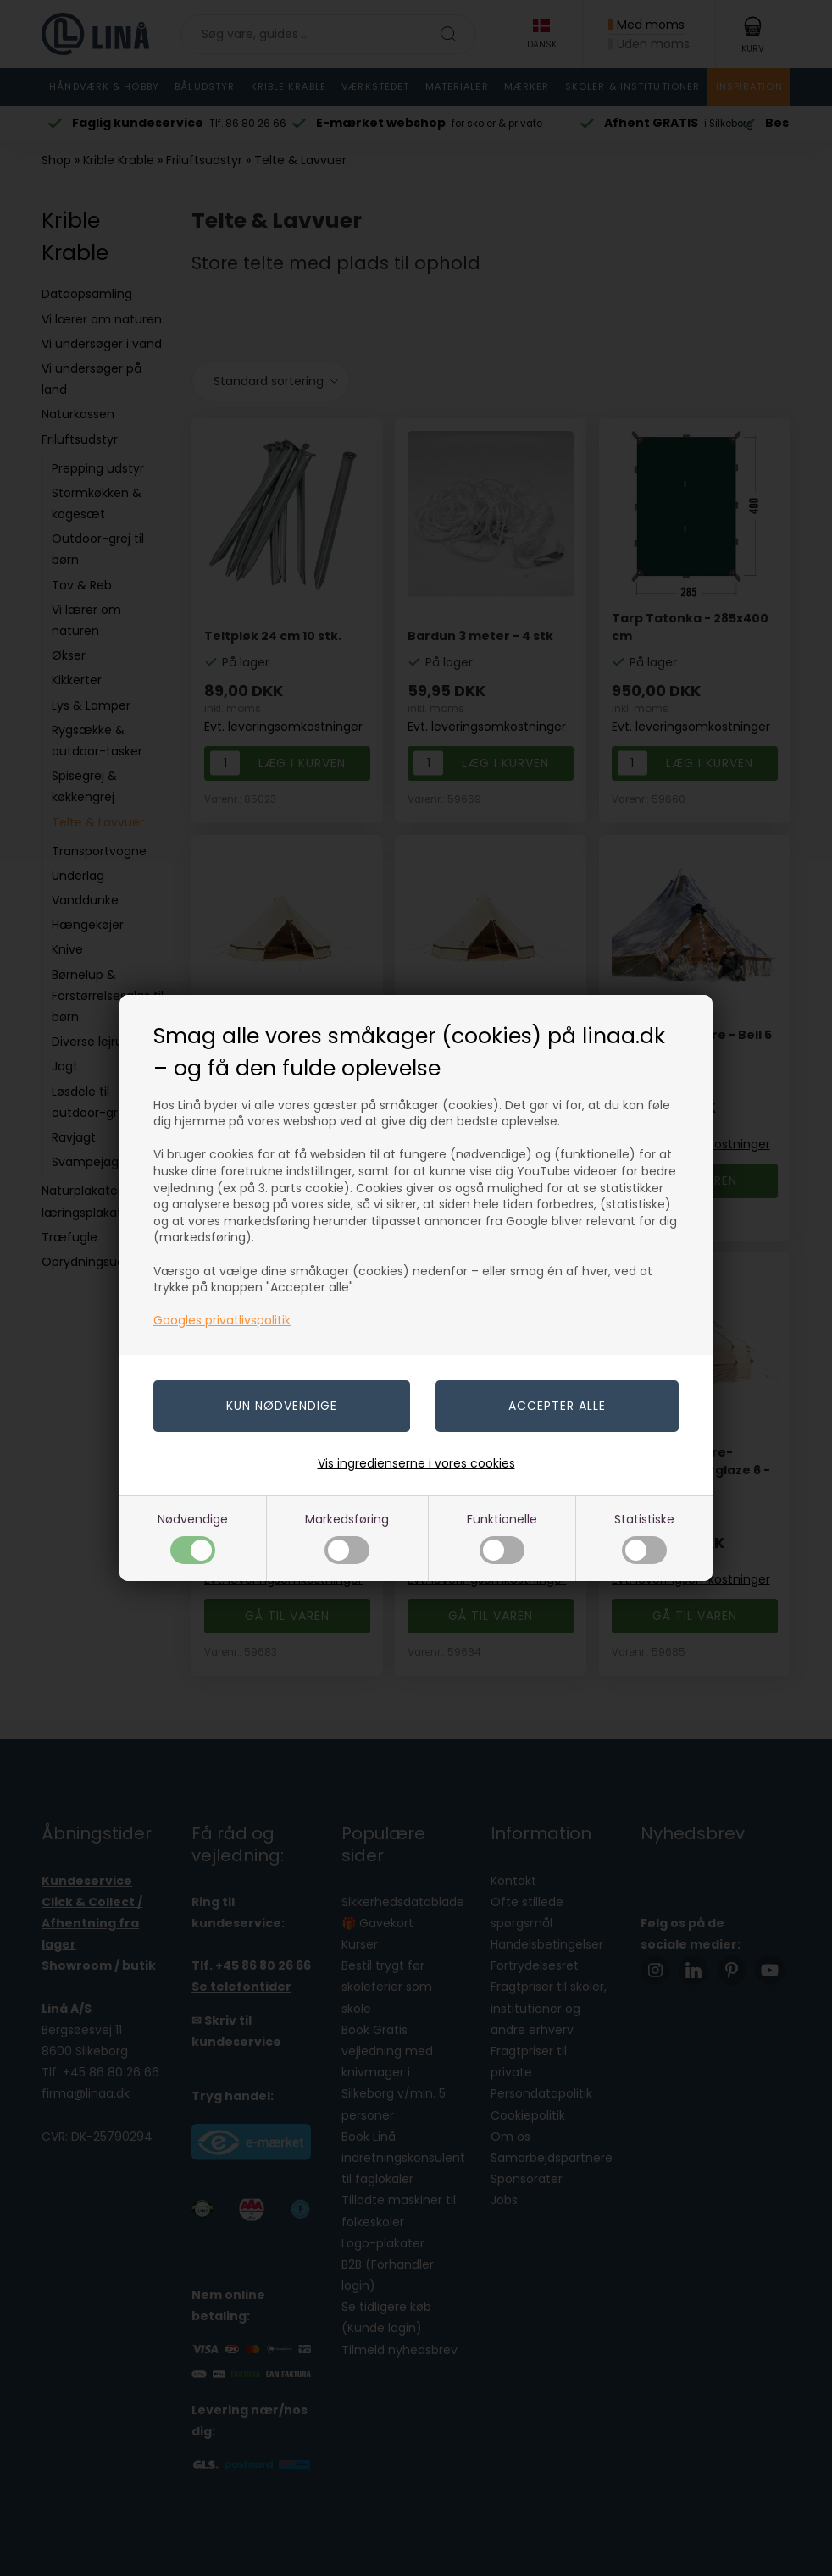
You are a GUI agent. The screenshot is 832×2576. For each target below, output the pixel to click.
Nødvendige (193, 1537)
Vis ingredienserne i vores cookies (416, 1463)
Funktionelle (502, 1537)
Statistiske (644, 1537)
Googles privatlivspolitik (222, 1320)
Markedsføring (347, 1537)
